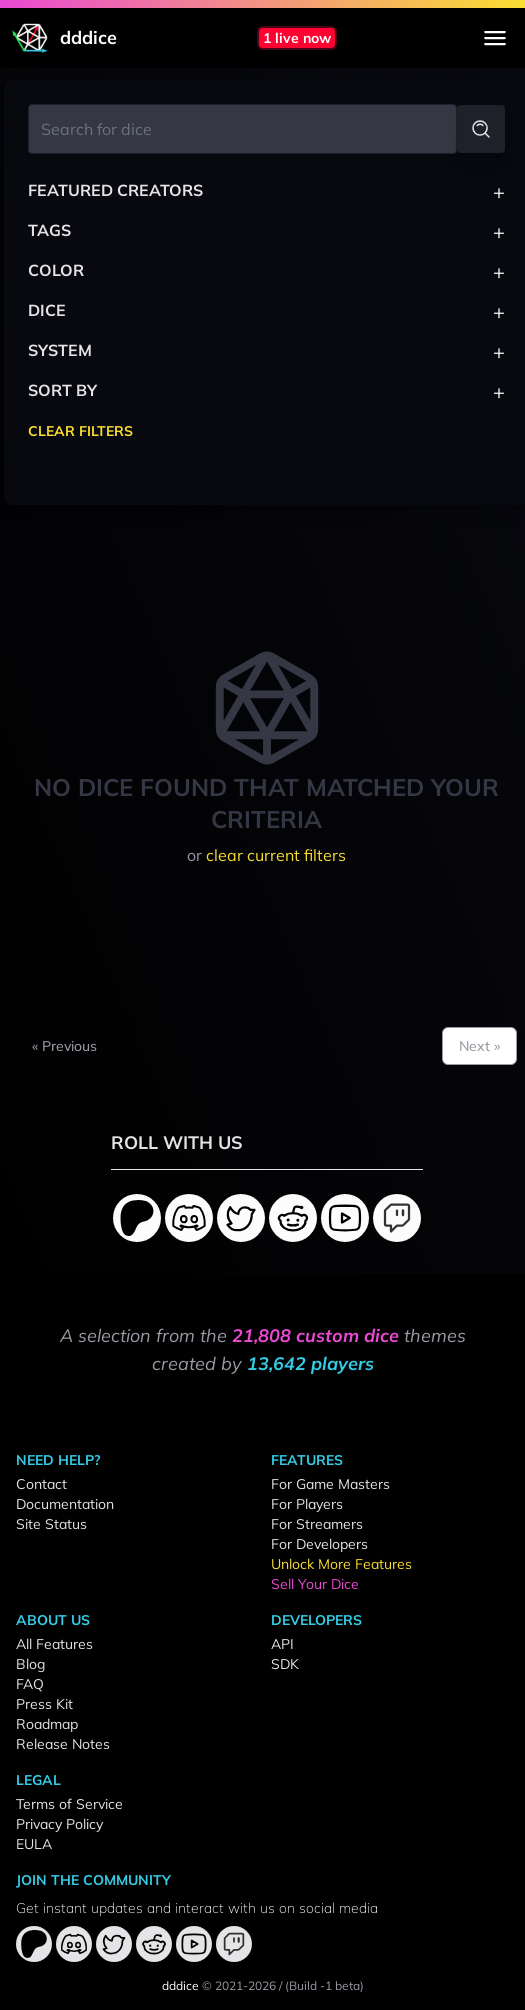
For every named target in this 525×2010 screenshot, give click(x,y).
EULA (34, 1844)
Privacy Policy (59, 1824)
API (282, 1644)
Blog (30, 1664)
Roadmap (47, 1724)
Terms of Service (69, 1804)
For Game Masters (330, 1484)
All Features (54, 1644)
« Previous (64, 1046)
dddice (180, 1985)
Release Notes (63, 1744)
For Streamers (317, 1524)
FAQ (30, 1684)
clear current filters (276, 855)
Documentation (65, 1504)
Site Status (51, 1524)
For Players (307, 1504)
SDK (285, 1664)
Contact (41, 1484)
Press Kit (44, 1704)
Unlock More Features (341, 1564)
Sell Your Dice (315, 1584)
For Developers (319, 1544)
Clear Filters (80, 431)
